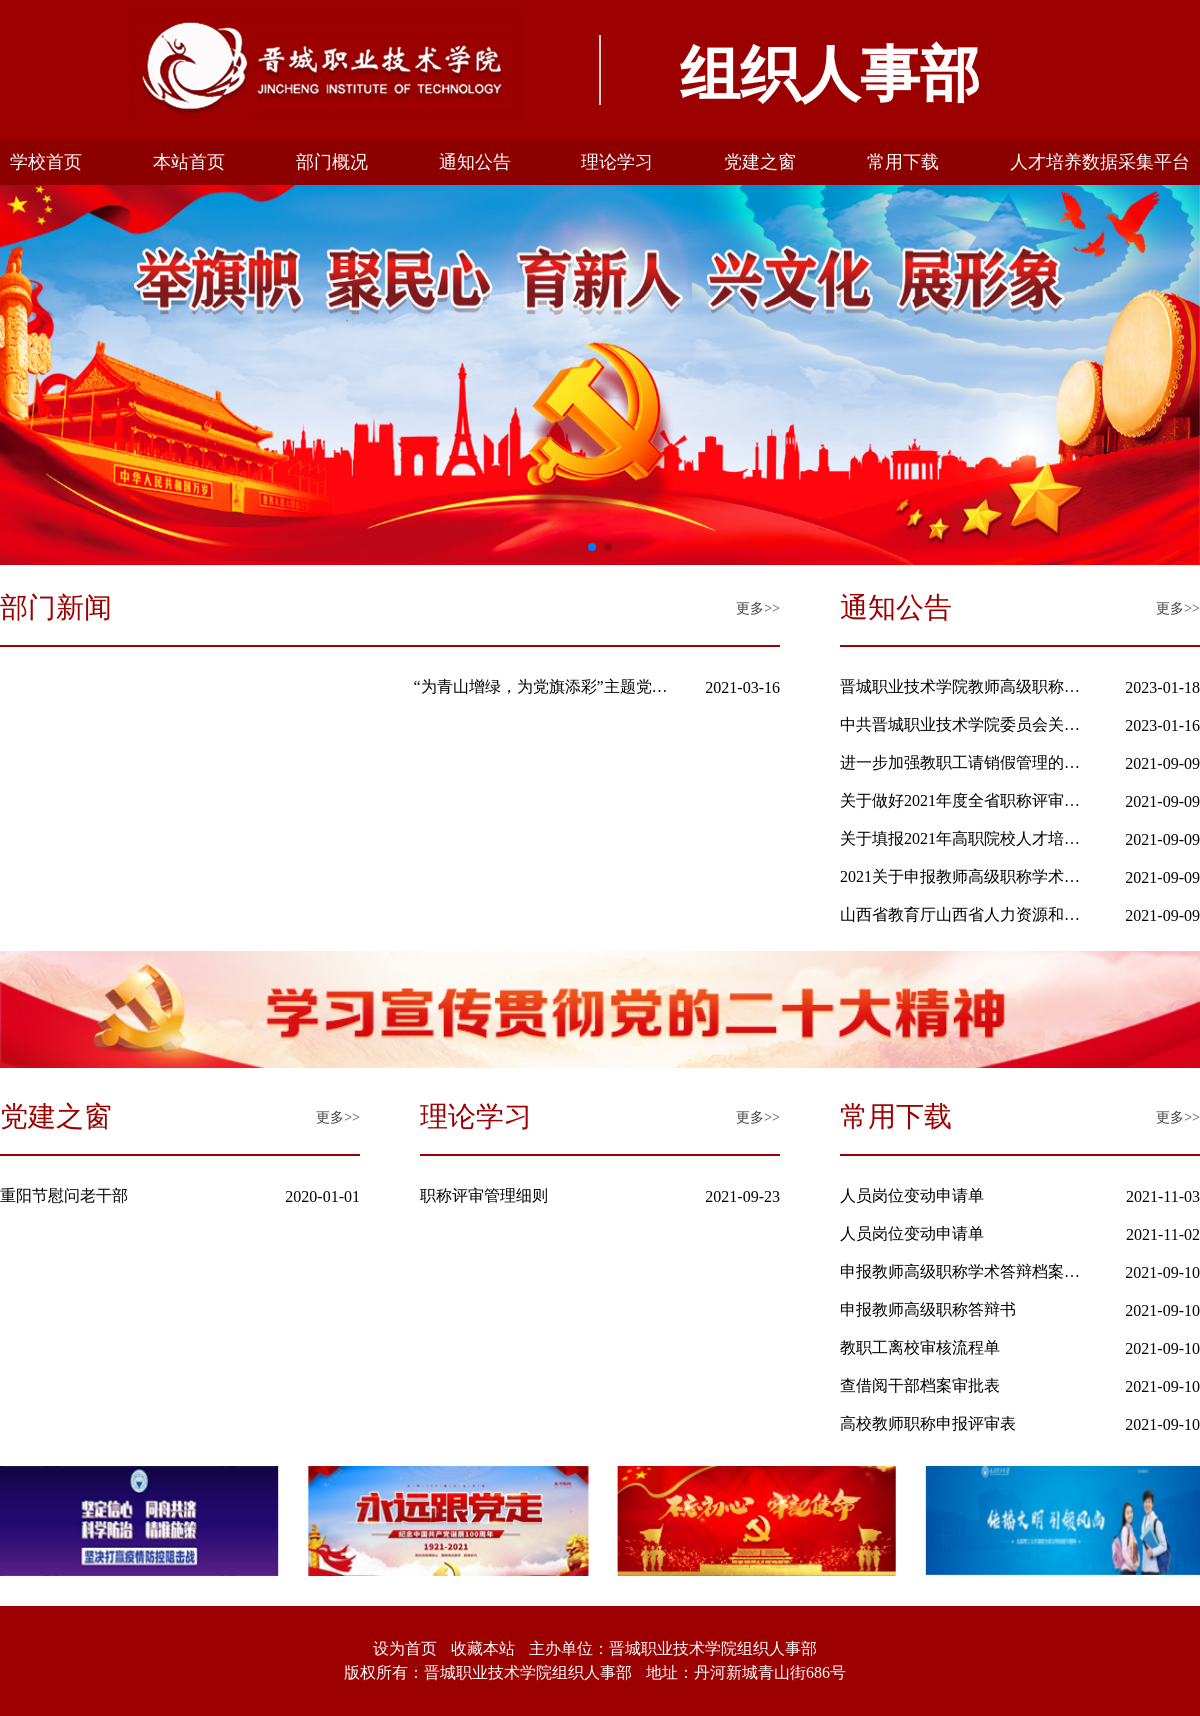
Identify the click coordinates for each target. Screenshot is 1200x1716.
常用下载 (903, 162)
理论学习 (617, 162)
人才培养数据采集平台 (1100, 162)
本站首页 (189, 162)
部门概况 (332, 162)
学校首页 (46, 162)
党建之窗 (760, 162)
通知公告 (475, 162)
